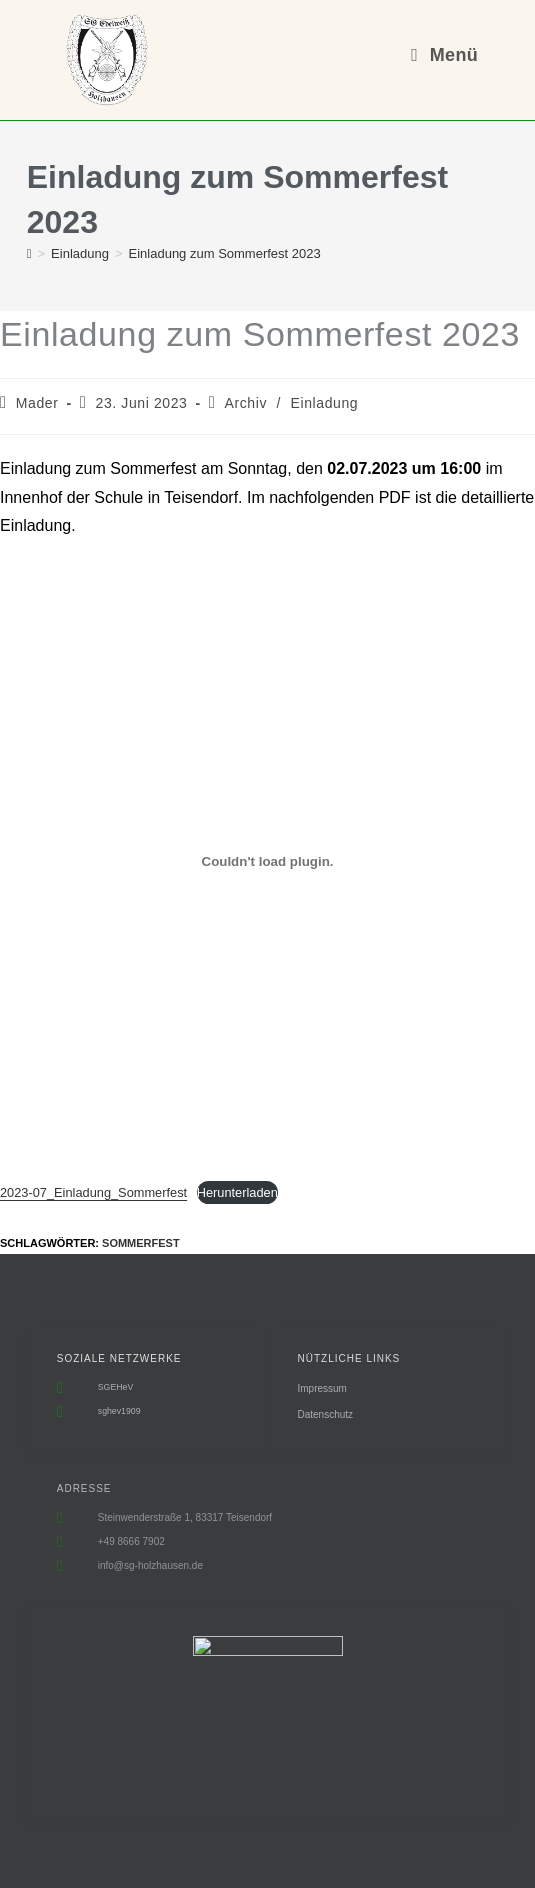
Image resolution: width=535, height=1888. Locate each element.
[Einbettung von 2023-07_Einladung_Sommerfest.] (267, 861)
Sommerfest (141, 1243)
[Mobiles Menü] (444, 55)
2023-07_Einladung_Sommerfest (93, 1192)
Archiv (246, 403)
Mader (37, 403)
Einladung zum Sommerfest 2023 (225, 253)
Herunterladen (237, 1192)
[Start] (29, 253)
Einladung (325, 403)
